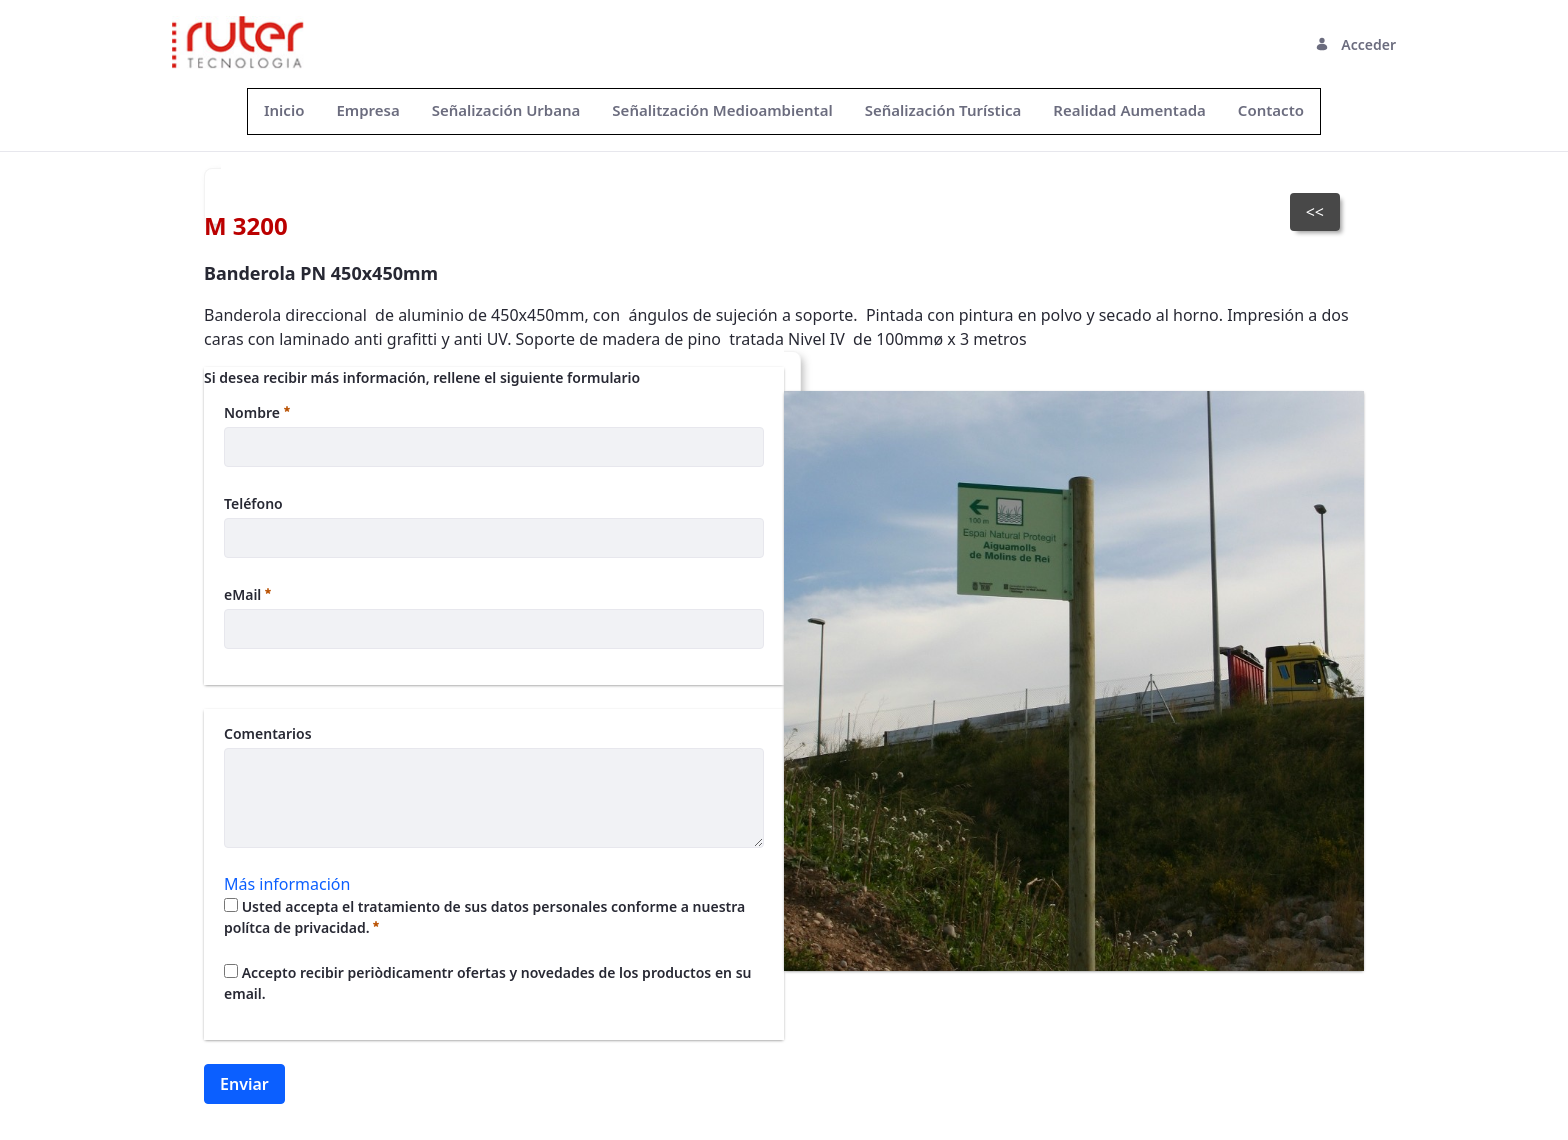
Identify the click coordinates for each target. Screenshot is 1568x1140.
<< (1315, 212)
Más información (287, 884)
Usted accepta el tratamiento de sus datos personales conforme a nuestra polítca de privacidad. (484, 917)
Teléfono (253, 503)
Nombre (257, 412)
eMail (247, 594)
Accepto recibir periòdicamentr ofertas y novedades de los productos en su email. (488, 983)
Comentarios (268, 733)
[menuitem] (284, 110)
